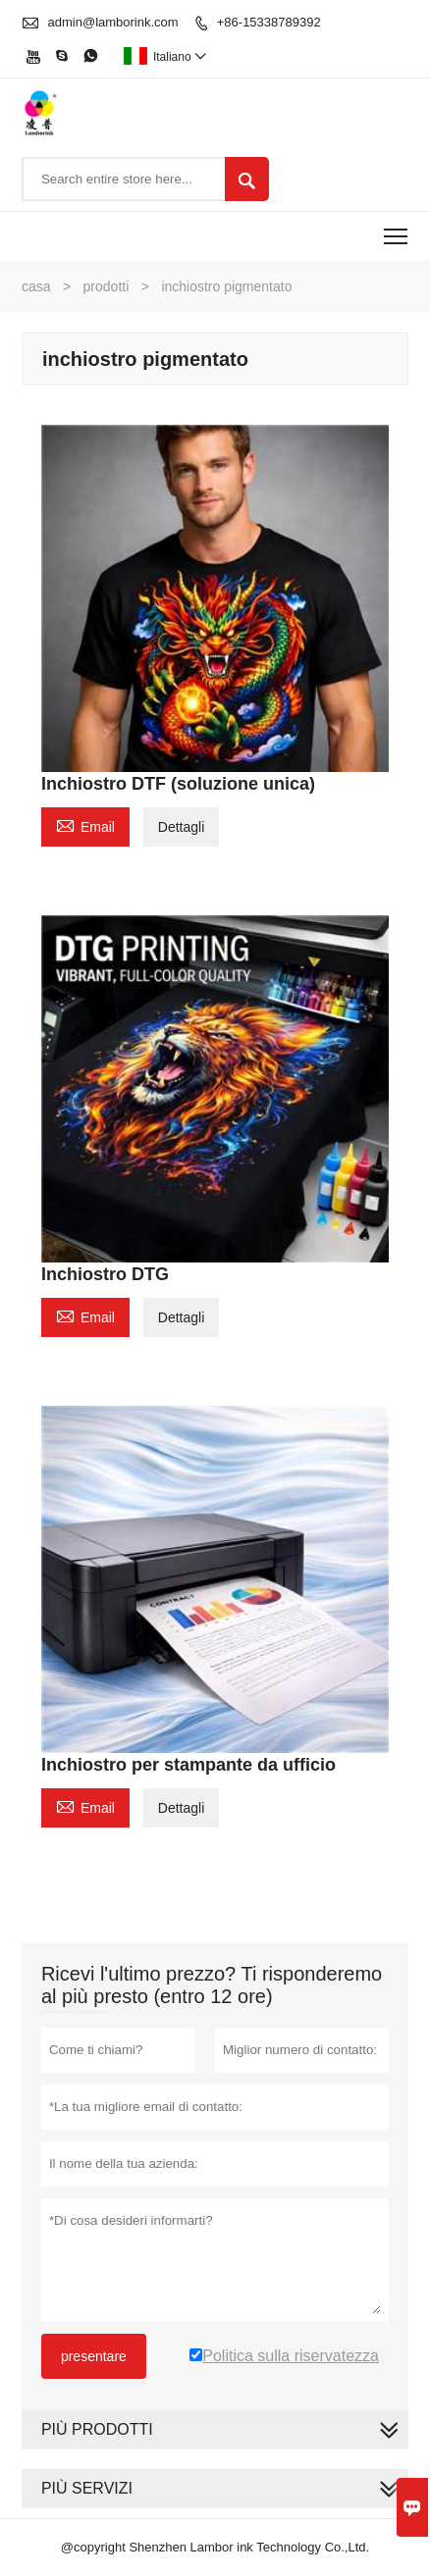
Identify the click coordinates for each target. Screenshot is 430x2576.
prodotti (106, 286)
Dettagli (181, 827)
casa (36, 286)
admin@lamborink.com (113, 22)
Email (85, 824)
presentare (94, 2356)
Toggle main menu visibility (397, 230)
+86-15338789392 (269, 22)
